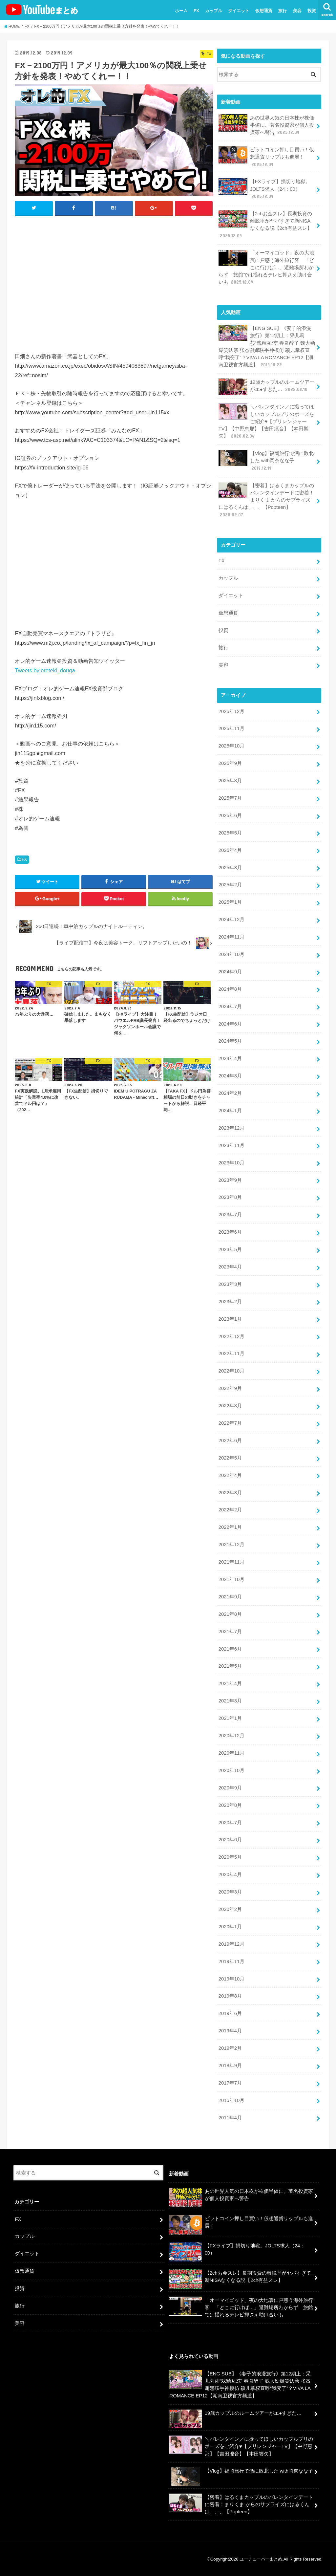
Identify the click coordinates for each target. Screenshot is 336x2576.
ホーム (181, 10)
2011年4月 (230, 2117)
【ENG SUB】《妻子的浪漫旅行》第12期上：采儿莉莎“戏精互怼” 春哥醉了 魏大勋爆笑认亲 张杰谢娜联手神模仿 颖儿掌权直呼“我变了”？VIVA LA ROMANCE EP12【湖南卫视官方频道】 (267, 346)
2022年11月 (231, 1353)
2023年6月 (230, 1232)
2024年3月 (230, 1075)
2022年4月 (230, 1475)
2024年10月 (231, 954)
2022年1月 (230, 1527)
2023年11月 (231, 1145)
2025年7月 (230, 798)
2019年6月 (230, 2013)
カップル (213, 10)
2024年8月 (230, 989)
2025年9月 (230, 763)
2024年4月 (230, 1058)
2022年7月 (230, 1423)
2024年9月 (230, 971)
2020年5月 (230, 1857)
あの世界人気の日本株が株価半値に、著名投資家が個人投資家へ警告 (266, 125)
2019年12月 (231, 1944)
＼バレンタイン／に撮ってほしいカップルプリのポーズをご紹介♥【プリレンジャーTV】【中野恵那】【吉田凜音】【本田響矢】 (266, 421)
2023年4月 (230, 1266)
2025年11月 (231, 728)
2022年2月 (230, 1509)
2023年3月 (230, 1284)
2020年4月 (230, 1874)
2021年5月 (230, 1666)
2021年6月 (230, 1649)
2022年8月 (230, 1405)
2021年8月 (230, 1614)
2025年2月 (230, 884)
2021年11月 (231, 1562)
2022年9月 (230, 1388)
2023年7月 (230, 1214)
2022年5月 (230, 1458)
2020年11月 (231, 1753)
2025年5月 (230, 832)
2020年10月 (231, 1770)
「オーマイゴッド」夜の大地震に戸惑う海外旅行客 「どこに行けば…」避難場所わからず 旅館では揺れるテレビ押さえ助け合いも (266, 267)
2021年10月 (231, 1579)
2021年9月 (230, 1596)
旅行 (282, 10)
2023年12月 (231, 1128)
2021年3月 (230, 1700)
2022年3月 (230, 1492)
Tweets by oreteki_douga (45, 670)
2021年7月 (230, 1631)
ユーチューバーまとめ (261, 2559)
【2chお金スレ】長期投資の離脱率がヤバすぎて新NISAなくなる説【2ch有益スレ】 (265, 224)
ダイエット (238, 10)
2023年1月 (230, 1319)
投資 (311, 10)
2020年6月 (230, 1839)
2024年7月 (230, 1006)
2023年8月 (230, 1197)
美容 (297, 10)
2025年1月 (230, 902)
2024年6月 (230, 1024)
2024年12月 (231, 919)
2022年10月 (231, 1371)
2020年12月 (231, 1735)
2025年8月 (230, 780)
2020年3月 (230, 1891)
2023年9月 (230, 1180)
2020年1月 (230, 1926)
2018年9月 (230, 2065)
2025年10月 (231, 745)
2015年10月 (231, 2100)
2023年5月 (230, 1249)
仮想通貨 (263, 10)
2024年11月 (231, 937)
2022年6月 (230, 1440)
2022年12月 (231, 1336)
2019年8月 (230, 1996)
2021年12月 (231, 1544)
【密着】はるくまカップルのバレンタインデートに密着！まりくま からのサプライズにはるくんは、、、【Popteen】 (266, 500)
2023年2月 (230, 1301)
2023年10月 (231, 1162)
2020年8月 (230, 1805)
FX (196, 10)
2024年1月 (230, 1110)
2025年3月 (230, 867)
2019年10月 (231, 1978)
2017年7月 (230, 2083)
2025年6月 (230, 815)
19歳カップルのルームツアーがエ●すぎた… (266, 387)
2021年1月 (230, 1718)
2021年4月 (230, 1683)
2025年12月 (231, 711)
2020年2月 (230, 1909)
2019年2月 (230, 2048)
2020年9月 (230, 1787)
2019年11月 (231, 1961)
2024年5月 (230, 1041)
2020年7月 (230, 1822)
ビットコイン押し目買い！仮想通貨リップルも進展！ (266, 156)
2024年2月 (230, 1093)
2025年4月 (230, 850)
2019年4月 (230, 2030)
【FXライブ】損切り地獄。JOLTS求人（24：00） (264, 188)
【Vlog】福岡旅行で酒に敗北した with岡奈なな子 (266, 460)
